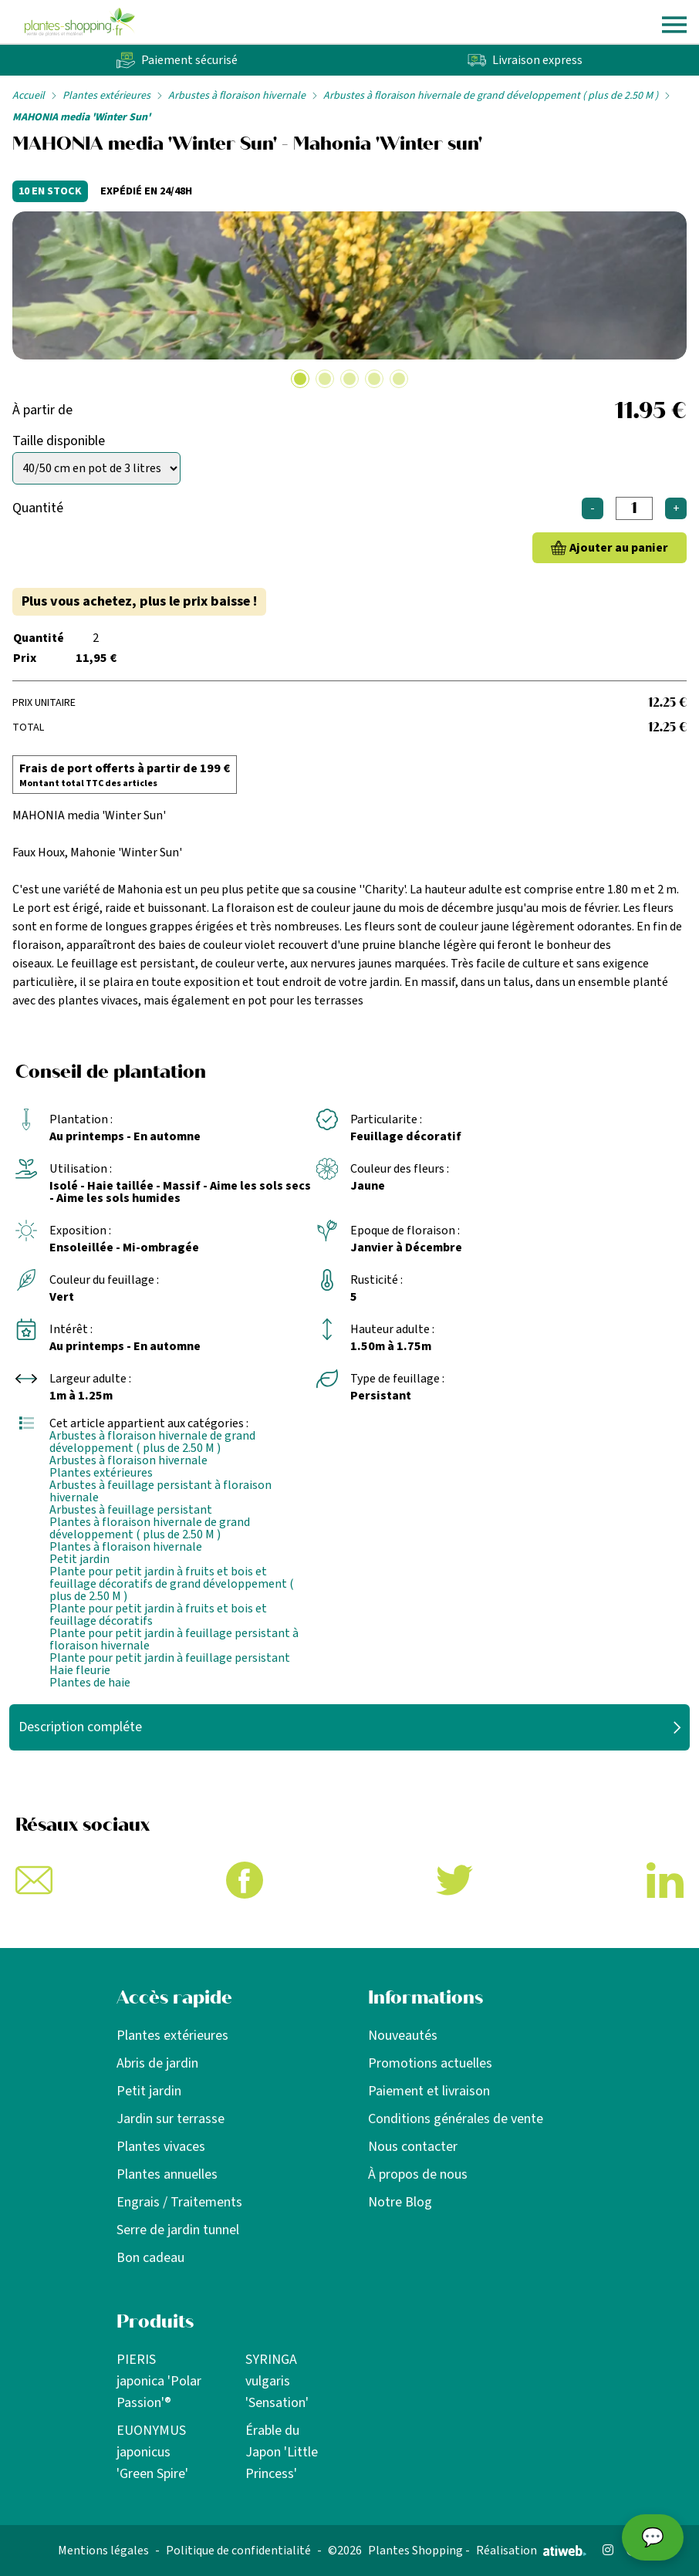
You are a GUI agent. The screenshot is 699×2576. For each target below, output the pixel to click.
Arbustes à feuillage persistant (130, 1510)
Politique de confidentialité (238, 2550)
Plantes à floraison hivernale (125, 1547)
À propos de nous (418, 2174)
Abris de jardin (157, 2063)
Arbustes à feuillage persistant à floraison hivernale (160, 1491)
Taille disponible (58, 441)
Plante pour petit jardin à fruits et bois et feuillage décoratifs (158, 1614)
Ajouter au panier (618, 547)
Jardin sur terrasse (171, 2119)
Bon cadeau (150, 2257)
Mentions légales (103, 2550)
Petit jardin (79, 1559)
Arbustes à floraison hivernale (237, 95)
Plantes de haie (89, 1682)
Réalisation (531, 2550)
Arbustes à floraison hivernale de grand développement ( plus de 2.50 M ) (490, 95)
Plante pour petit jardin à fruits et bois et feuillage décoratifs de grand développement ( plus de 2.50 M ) (171, 1583)
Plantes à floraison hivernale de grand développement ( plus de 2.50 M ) (149, 1528)
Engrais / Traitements (179, 2202)
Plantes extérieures (106, 95)
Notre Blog (400, 2202)
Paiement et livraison (429, 2091)
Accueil (28, 95)
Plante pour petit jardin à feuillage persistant (169, 1658)
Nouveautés (402, 2035)
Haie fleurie (79, 1670)
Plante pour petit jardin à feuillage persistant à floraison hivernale (174, 1639)
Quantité (37, 508)
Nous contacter (413, 2146)
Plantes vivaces (161, 2146)
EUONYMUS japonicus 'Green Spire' (152, 2452)
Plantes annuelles (167, 2174)
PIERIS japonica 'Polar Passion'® (159, 2381)
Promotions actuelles (430, 2063)
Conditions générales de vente (455, 2119)
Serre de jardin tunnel (178, 2230)
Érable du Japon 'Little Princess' (281, 2452)
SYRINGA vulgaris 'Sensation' (277, 2381)
